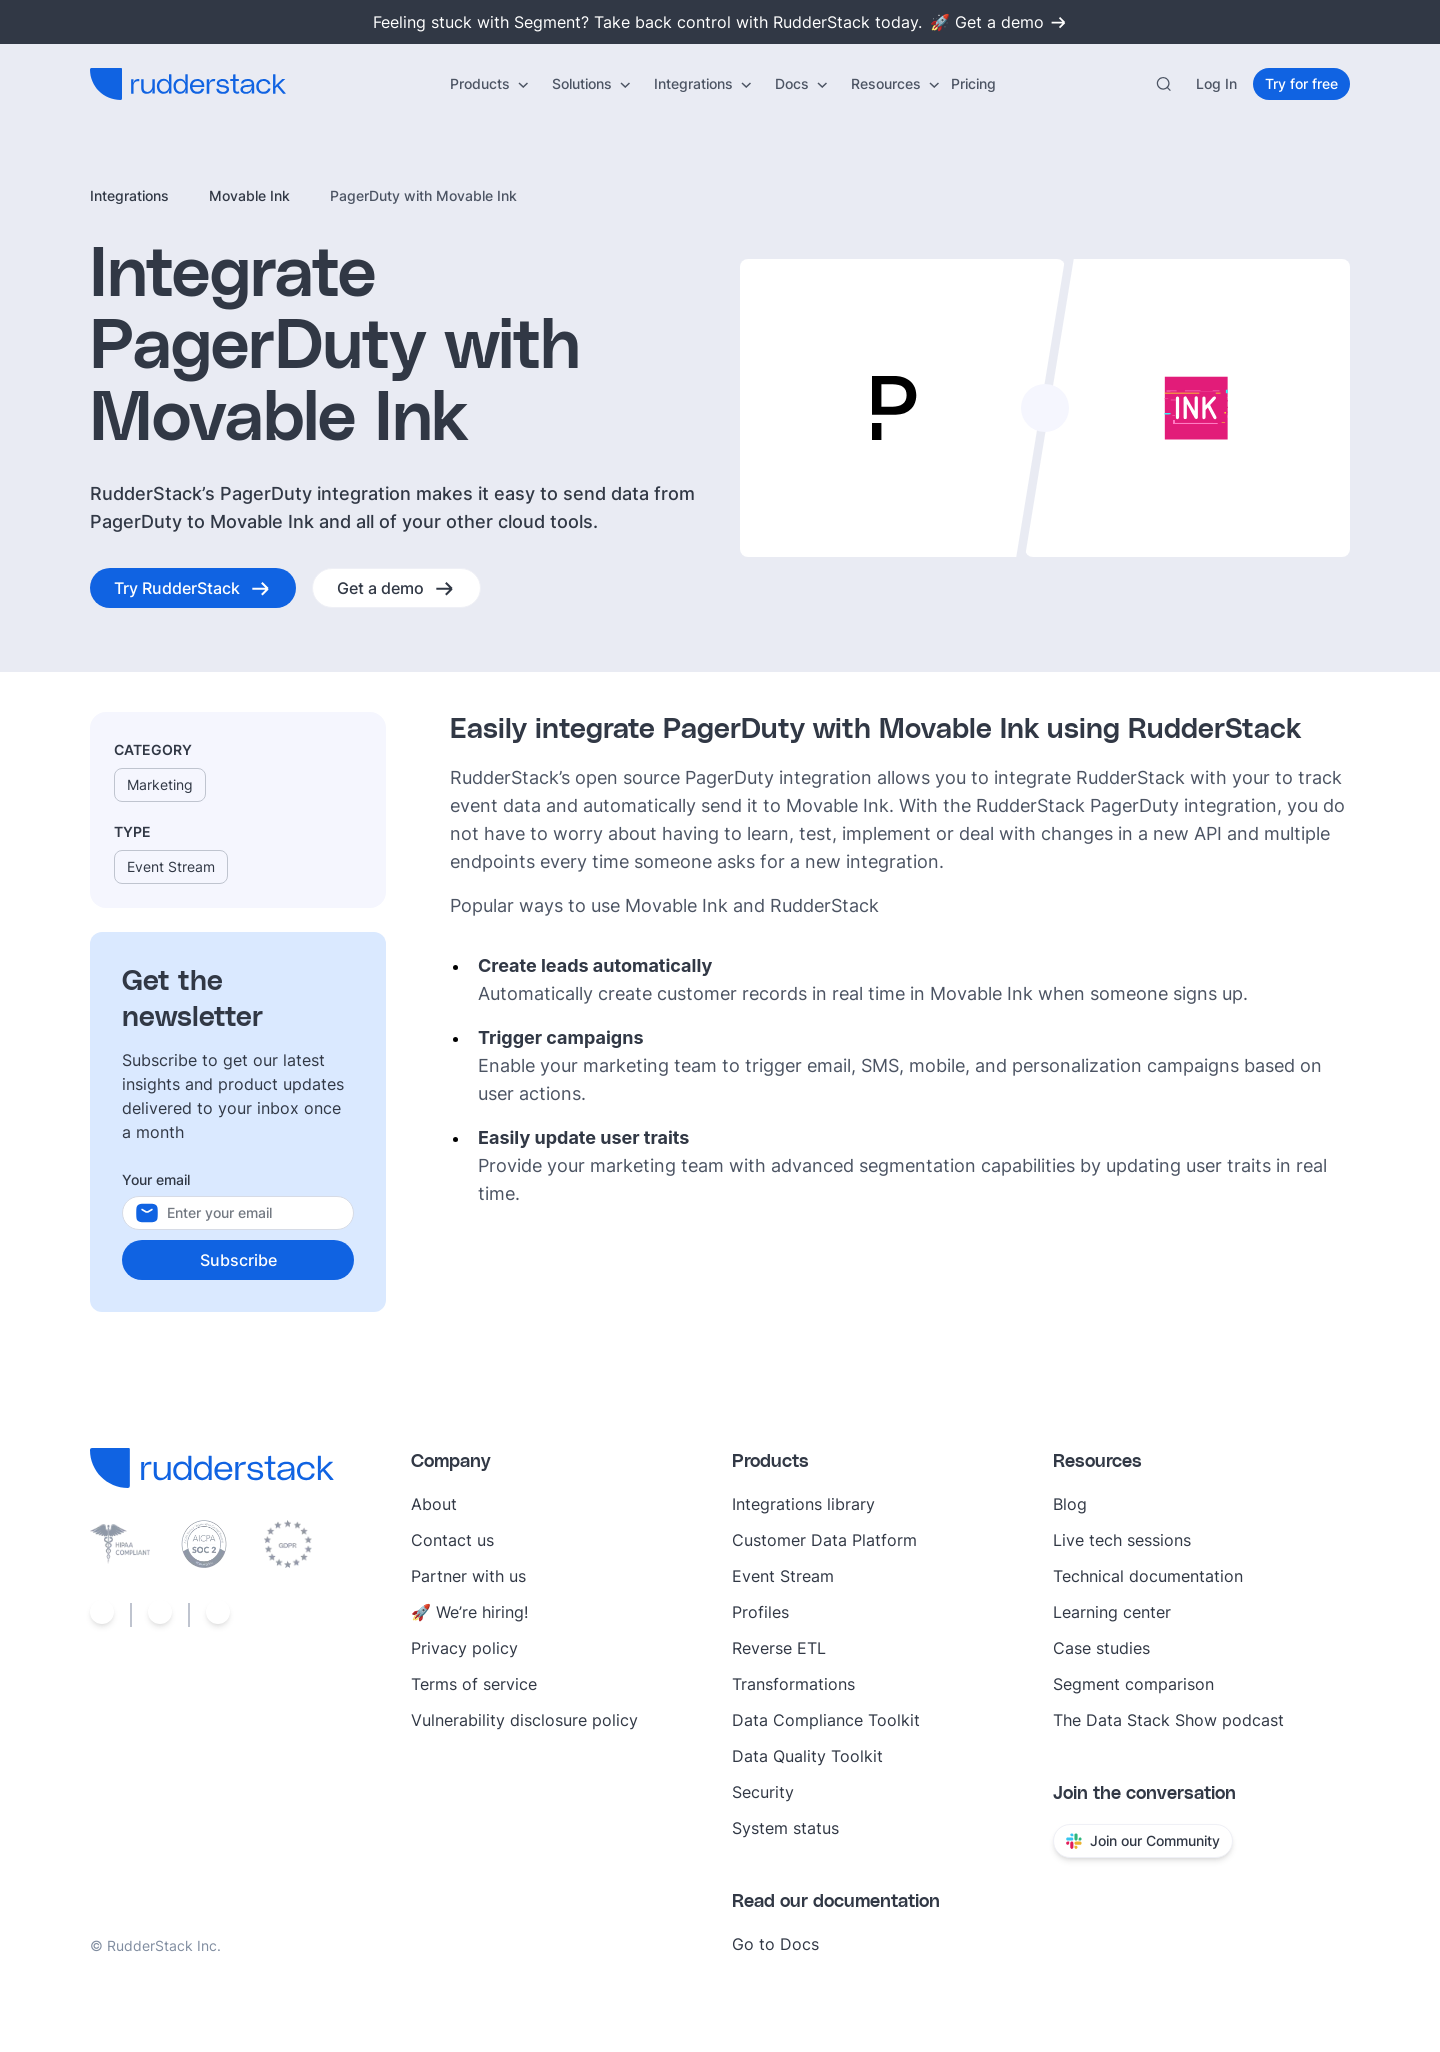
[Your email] (258, 1213)
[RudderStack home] (188, 84)
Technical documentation (1148, 1576)
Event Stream (783, 1576)
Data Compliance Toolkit (826, 1720)
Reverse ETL (779, 1648)
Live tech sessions (1122, 1540)
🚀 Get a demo (999, 22)
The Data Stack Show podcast (1168, 1720)
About (434, 1504)
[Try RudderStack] (193, 588)
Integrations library (803, 1504)
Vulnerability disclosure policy (524, 1720)
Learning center (1112, 1612)
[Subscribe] (238, 1260)
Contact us (452, 1540)
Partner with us (468, 1576)
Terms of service (474, 1684)
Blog (1070, 1504)
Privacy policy (464, 1648)
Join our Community (1143, 1840)
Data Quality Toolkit (807, 1756)
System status (785, 1828)
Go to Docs (775, 1944)
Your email (156, 1179)
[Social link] (102, 1615)
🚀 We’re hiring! (469, 1612)
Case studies (1101, 1648)
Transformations (793, 1684)
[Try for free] (1301, 84)
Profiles (760, 1612)
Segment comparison (1133, 1684)
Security (763, 1792)
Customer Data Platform (824, 1540)
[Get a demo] (396, 588)
